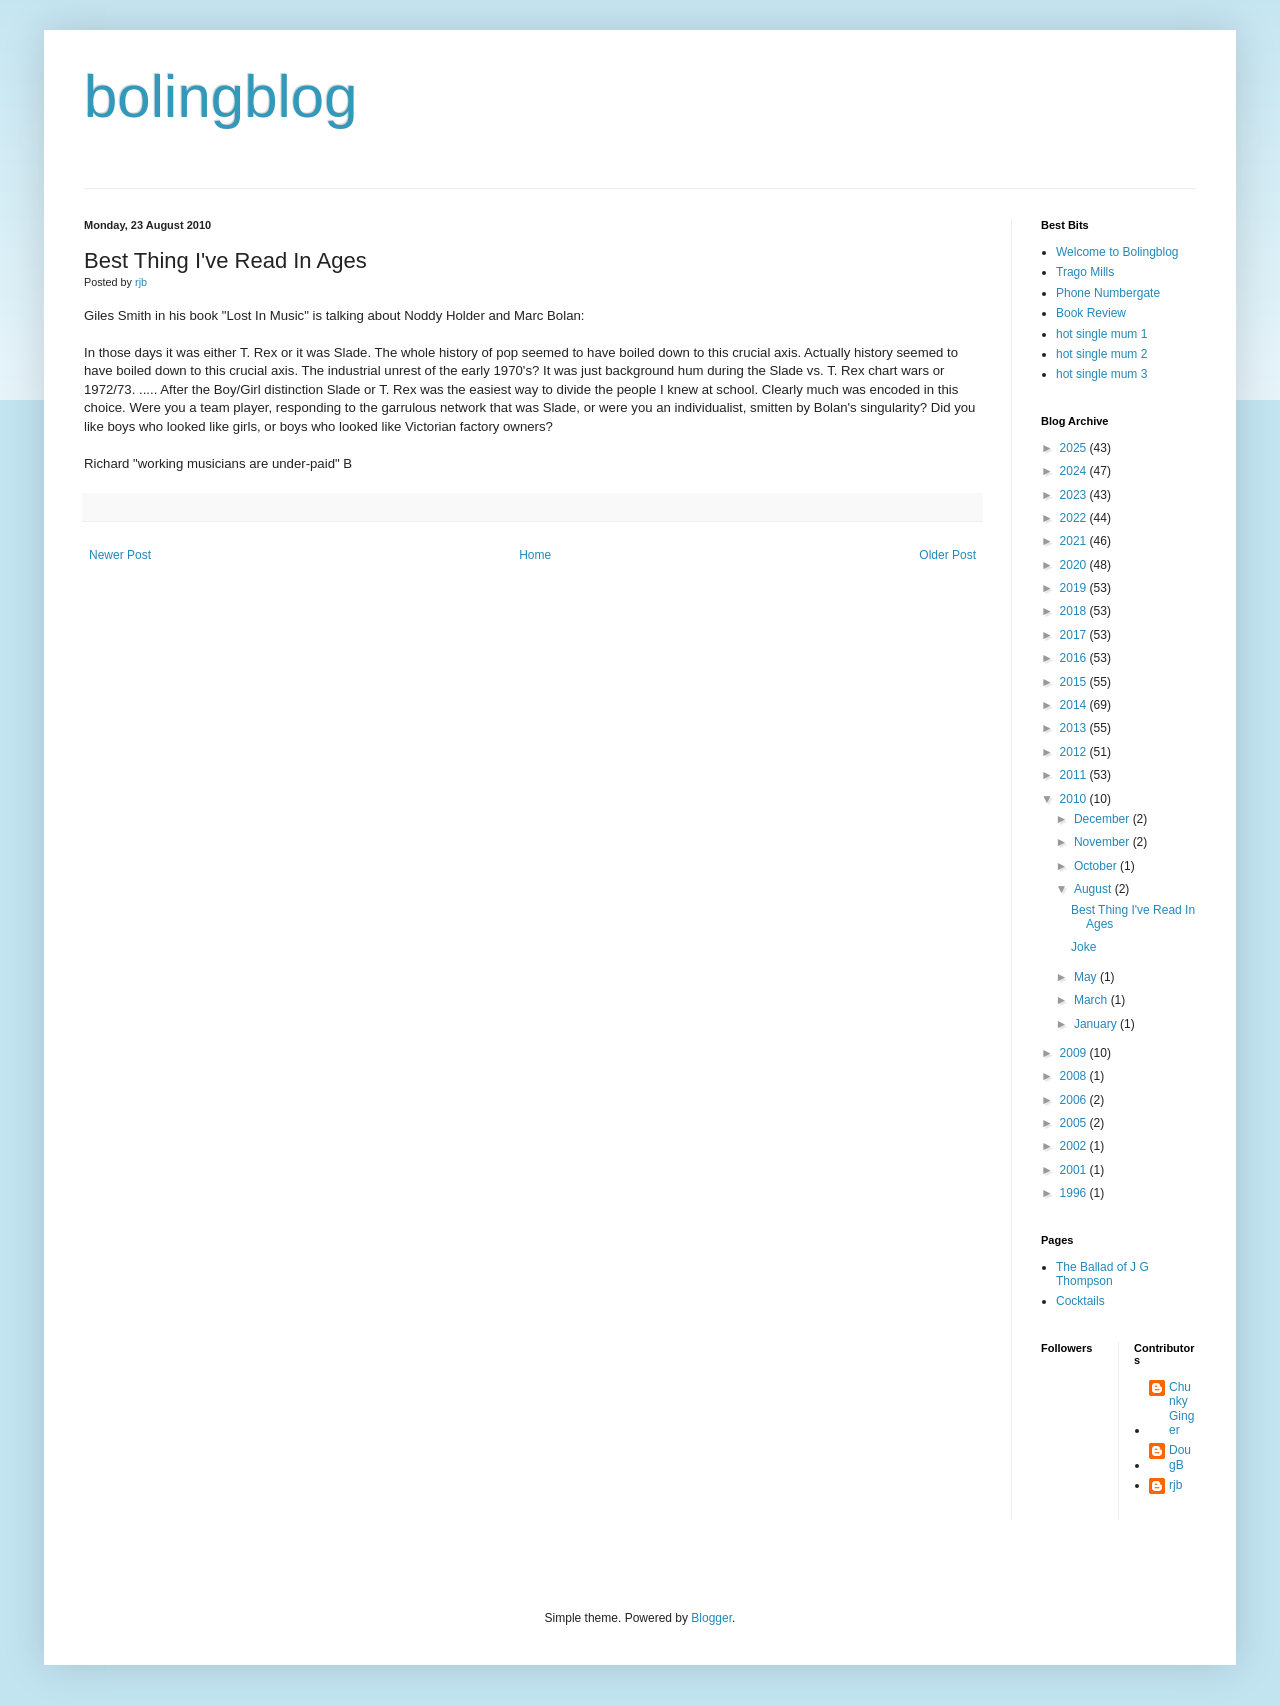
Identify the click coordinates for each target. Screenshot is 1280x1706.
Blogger (711, 1618)
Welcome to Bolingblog (1117, 252)
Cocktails (1080, 1301)
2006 (1075, 1100)
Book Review (1091, 313)
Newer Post (120, 555)
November (1103, 842)
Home (535, 555)
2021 (1075, 541)
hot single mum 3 (1101, 374)
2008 (1075, 1076)
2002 (1075, 1146)
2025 (1075, 448)
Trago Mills (1085, 272)
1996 (1075, 1193)
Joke (1083, 947)
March (1092, 1000)
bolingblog (221, 96)
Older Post (947, 555)
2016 (1075, 658)
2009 (1075, 1053)
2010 (1075, 799)
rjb (1175, 1485)
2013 (1075, 728)
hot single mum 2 (1101, 354)
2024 (1075, 471)
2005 (1075, 1123)
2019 (1075, 588)
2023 (1075, 495)
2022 (1075, 518)
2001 (1075, 1170)
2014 (1075, 705)
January (1097, 1024)
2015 (1075, 682)
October (1097, 866)
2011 (1075, 775)
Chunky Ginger (1181, 1408)
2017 (1075, 635)
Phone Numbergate (1108, 293)
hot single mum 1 (1101, 334)
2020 (1075, 565)
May (1087, 977)
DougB (1180, 1457)
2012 (1075, 752)
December (1103, 819)
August (1094, 889)
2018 (1075, 611)
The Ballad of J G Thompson (1102, 1274)
